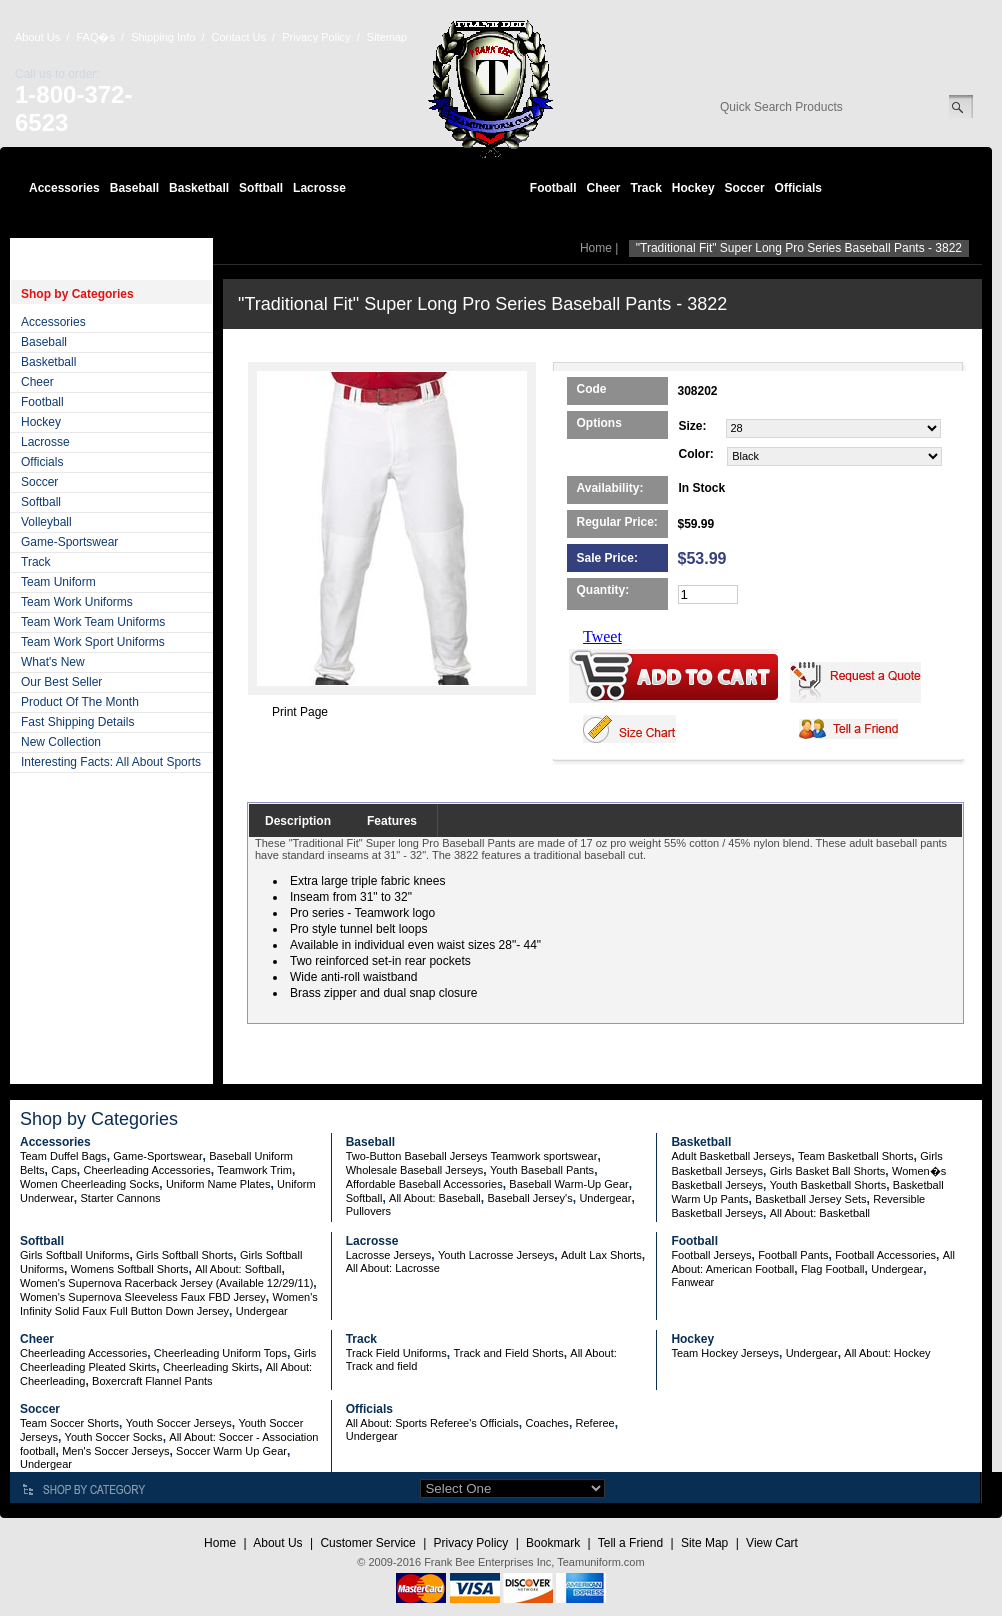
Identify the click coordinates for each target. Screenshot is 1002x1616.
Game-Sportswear (69, 542)
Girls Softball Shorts (184, 1255)
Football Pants (793, 1255)
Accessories (64, 188)
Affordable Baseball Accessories (424, 1184)
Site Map (704, 1543)
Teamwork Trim (254, 1170)
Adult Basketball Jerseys (731, 1156)
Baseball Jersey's (529, 1198)
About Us (37, 37)
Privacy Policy (316, 37)
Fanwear (692, 1282)
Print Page (300, 712)
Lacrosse (319, 188)
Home (596, 248)
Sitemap (387, 37)
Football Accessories (885, 1255)
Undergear (605, 1198)
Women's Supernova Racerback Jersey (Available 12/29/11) (166, 1283)
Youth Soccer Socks (114, 1437)
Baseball (134, 188)
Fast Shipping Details (77, 722)
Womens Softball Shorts (130, 1269)
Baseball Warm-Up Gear (568, 1184)
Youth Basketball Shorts (828, 1185)
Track (646, 188)
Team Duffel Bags (63, 1156)
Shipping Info (163, 37)
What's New (53, 662)
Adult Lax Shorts (601, 1255)
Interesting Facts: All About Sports (111, 762)
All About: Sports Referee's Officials (432, 1423)
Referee (595, 1423)
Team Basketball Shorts (856, 1156)
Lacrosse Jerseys (389, 1255)
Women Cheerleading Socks (89, 1184)
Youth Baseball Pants (542, 1170)
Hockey (693, 188)
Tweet (602, 636)
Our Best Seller (61, 682)
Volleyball (46, 522)
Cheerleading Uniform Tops (220, 1353)
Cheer (603, 188)
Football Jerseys (711, 1255)
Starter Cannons (120, 1198)
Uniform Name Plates (218, 1184)
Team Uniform (58, 582)
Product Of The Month (80, 702)
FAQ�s (95, 37)
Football (553, 188)
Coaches (546, 1423)
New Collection (61, 742)
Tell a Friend (630, 1543)
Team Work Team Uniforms (93, 622)
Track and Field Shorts (508, 1353)
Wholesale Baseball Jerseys (415, 1170)
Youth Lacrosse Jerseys (496, 1255)
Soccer (745, 188)
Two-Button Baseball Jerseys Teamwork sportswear (472, 1156)
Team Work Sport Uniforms (93, 642)
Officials (798, 188)
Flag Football (833, 1269)
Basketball (199, 188)
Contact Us (239, 37)
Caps (64, 1170)
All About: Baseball (435, 1198)
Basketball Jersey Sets (810, 1199)
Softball (261, 188)
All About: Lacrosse (393, 1268)
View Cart (772, 1543)
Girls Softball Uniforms (74, 1255)
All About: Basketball (820, 1213)
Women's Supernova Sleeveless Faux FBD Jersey (143, 1297)
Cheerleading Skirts (211, 1367)
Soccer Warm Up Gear (231, 1451)
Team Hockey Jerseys (725, 1353)
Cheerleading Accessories (147, 1170)
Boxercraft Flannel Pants (152, 1381)
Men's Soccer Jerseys (115, 1451)
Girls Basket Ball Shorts (828, 1171)
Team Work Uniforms (77, 602)
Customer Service (367, 1543)
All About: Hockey (887, 1353)
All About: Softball (238, 1269)
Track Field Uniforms (396, 1353)
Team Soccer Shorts (69, 1423)
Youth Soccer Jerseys (179, 1423)
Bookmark (553, 1543)
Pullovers (368, 1211)
